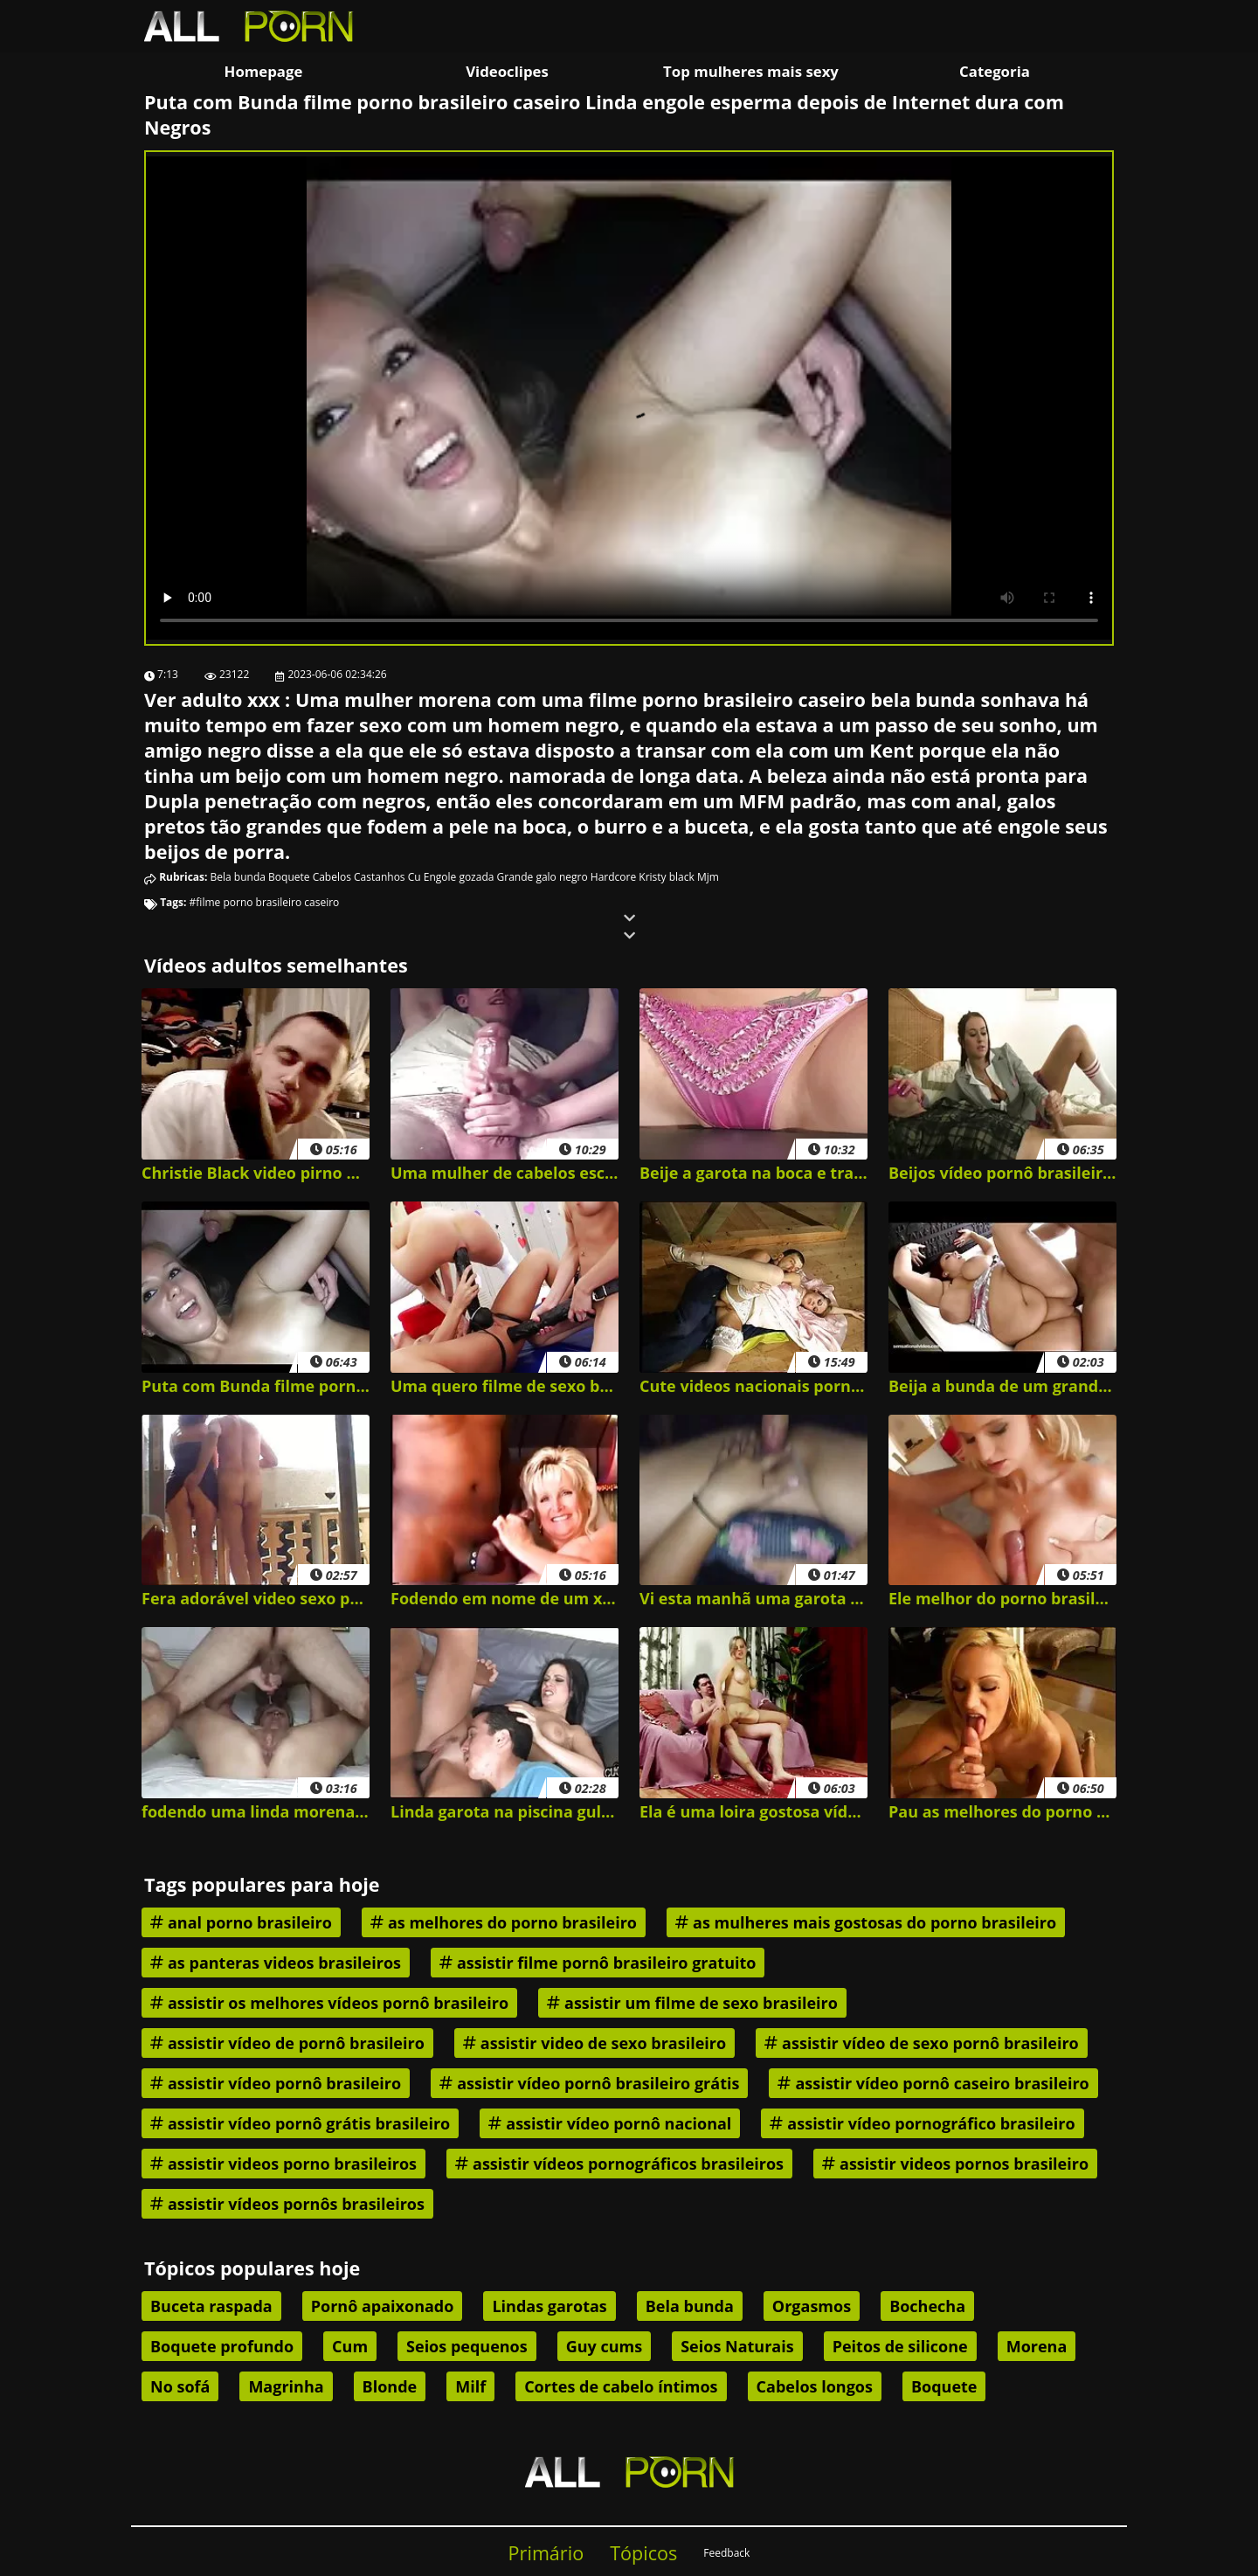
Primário (546, 2553)
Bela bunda (238, 876)
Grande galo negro (542, 876)
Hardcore (613, 876)
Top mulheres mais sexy (751, 71)
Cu (414, 876)
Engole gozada (459, 876)
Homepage (264, 71)
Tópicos (643, 2553)
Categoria (994, 71)
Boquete (288, 876)
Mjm (708, 876)
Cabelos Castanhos (359, 876)
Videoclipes (507, 71)
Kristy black (667, 876)
